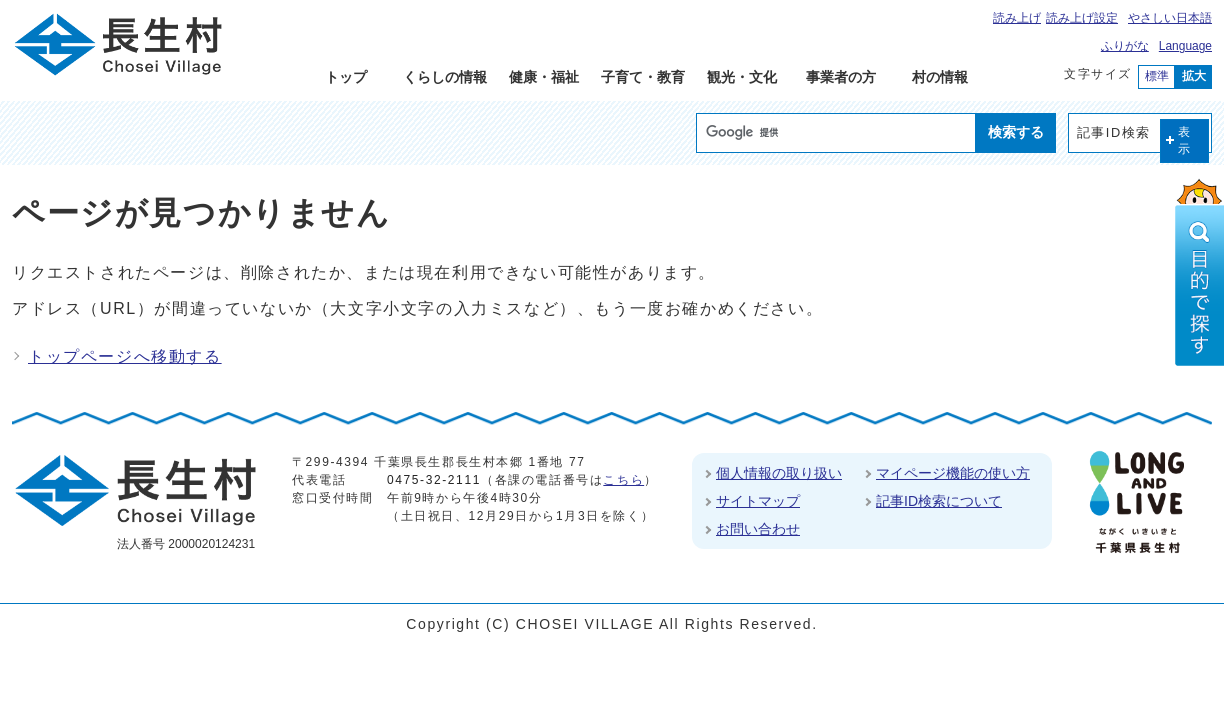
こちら (623, 480)
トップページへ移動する (125, 356)
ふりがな (1125, 46)
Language (1185, 46)
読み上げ (1017, 18)
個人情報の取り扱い (779, 473)
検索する (1016, 132)
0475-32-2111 (434, 480)
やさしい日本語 (1170, 18)
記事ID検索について (939, 501)
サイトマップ (758, 501)
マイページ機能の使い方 (953, 473)
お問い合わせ (758, 529)
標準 (1157, 76)
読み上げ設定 (1082, 18)
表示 (1185, 140)
